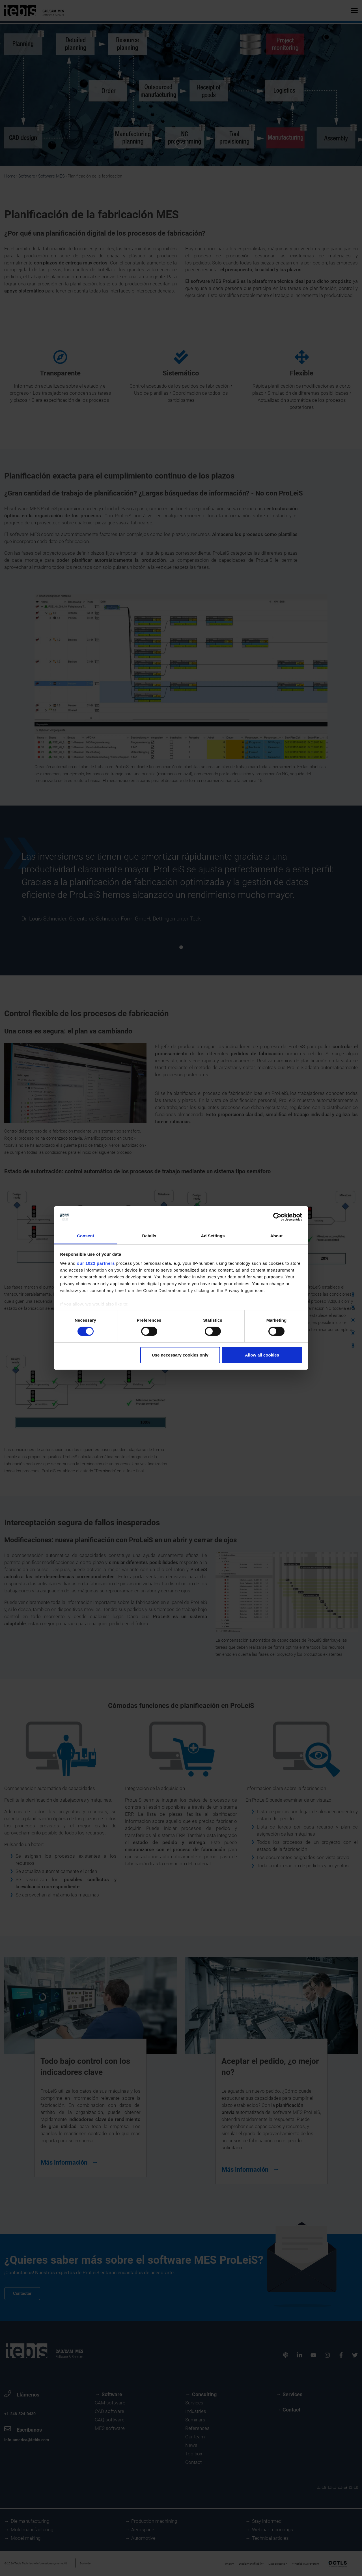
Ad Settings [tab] (213, 1235)
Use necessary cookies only (180, 1355)
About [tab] (276, 1235)
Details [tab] (149, 1235)
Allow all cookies (262, 1355)
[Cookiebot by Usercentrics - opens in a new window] (277, 1217)
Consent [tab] (85, 1235)
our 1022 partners (96, 1263)
